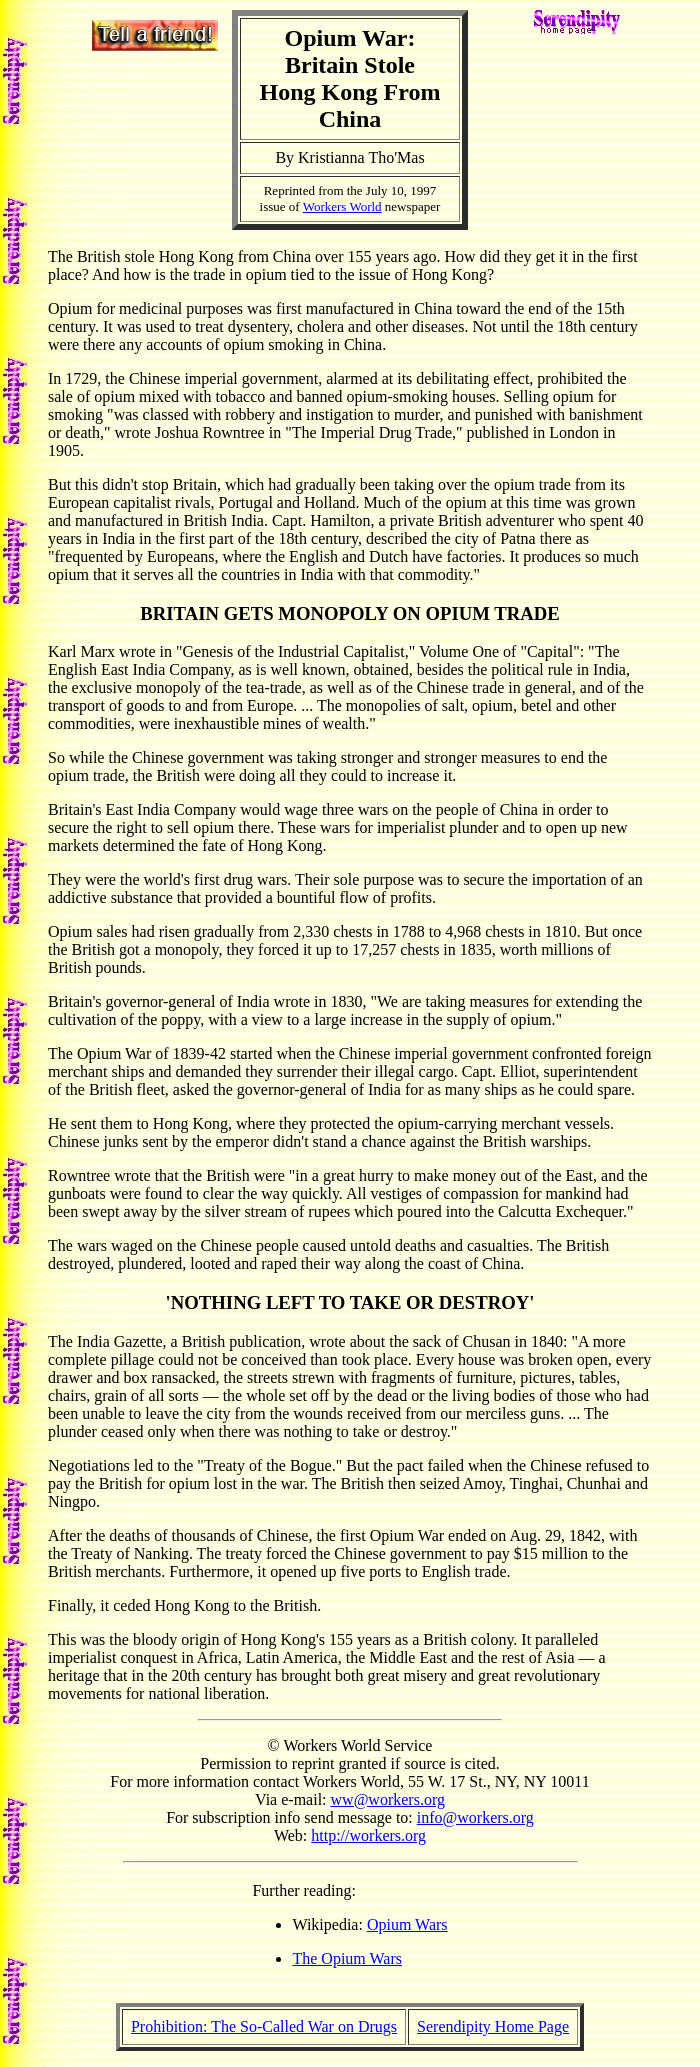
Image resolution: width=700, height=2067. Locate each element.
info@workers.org (475, 1817)
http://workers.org (368, 1835)
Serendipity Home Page (493, 2026)
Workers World (342, 206)
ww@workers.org (388, 1799)
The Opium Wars (347, 1958)
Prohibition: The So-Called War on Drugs (264, 2026)
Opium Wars (407, 1924)
